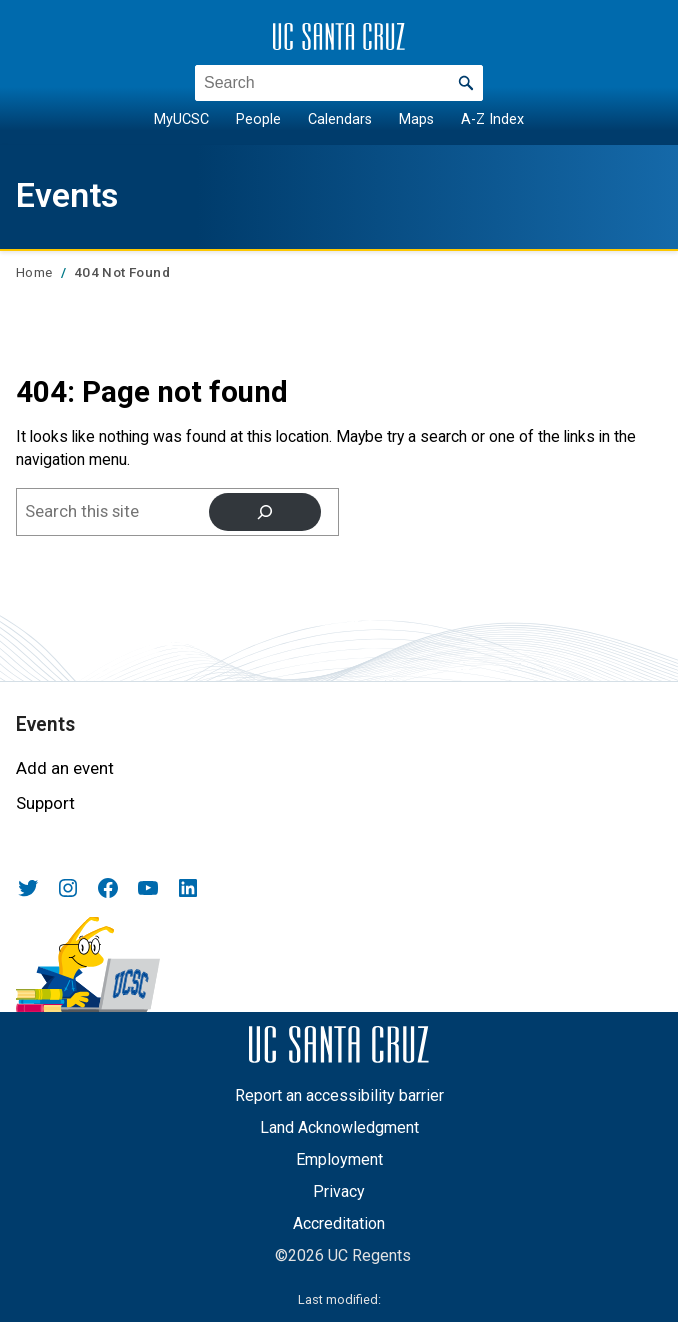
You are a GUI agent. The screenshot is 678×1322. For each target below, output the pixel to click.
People (258, 118)
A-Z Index (492, 118)
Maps (416, 118)
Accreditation (339, 1223)
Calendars (340, 118)
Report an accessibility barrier (339, 1095)
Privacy (339, 1191)
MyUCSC (181, 118)
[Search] (265, 512)
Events (67, 195)
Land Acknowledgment (339, 1127)
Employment (339, 1159)
